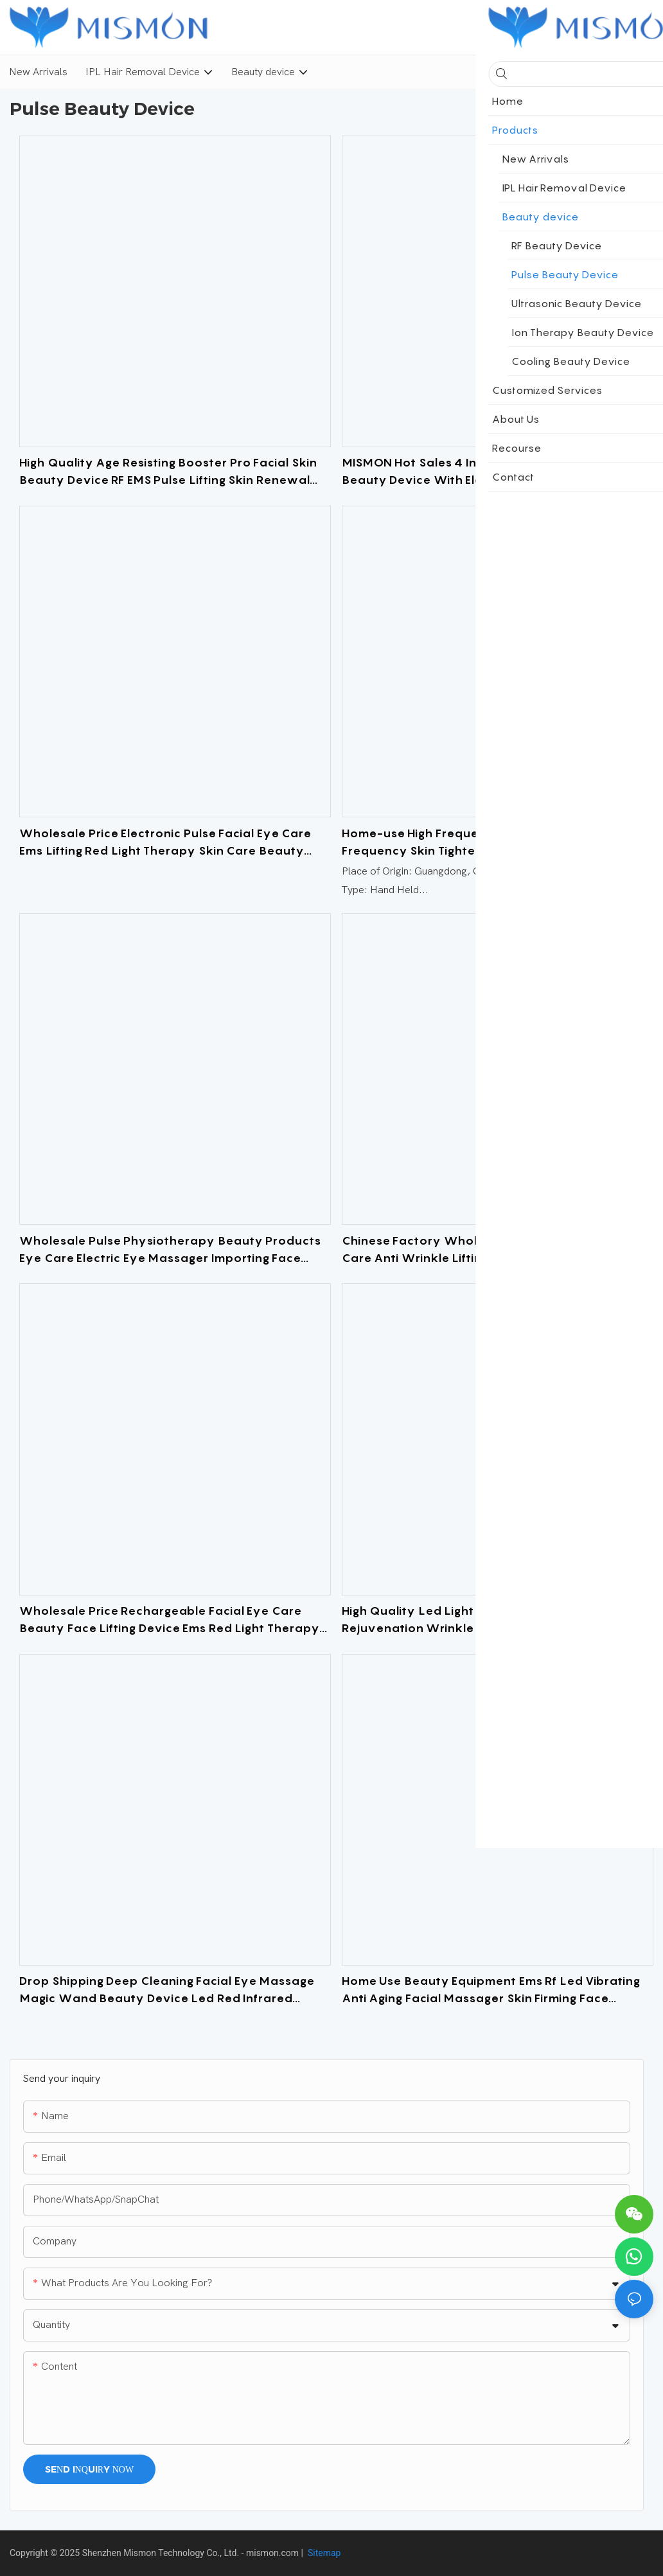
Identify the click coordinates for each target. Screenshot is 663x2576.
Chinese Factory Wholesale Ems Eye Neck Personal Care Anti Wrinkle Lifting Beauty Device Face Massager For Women (496, 1250)
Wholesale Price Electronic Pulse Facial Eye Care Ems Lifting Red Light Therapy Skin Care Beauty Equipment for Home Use (165, 842)
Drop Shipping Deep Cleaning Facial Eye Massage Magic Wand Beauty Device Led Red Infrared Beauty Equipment (166, 1990)
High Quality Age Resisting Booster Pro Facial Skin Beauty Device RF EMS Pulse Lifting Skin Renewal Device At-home (168, 472)
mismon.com (272, 2553)
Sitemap (323, 2553)
